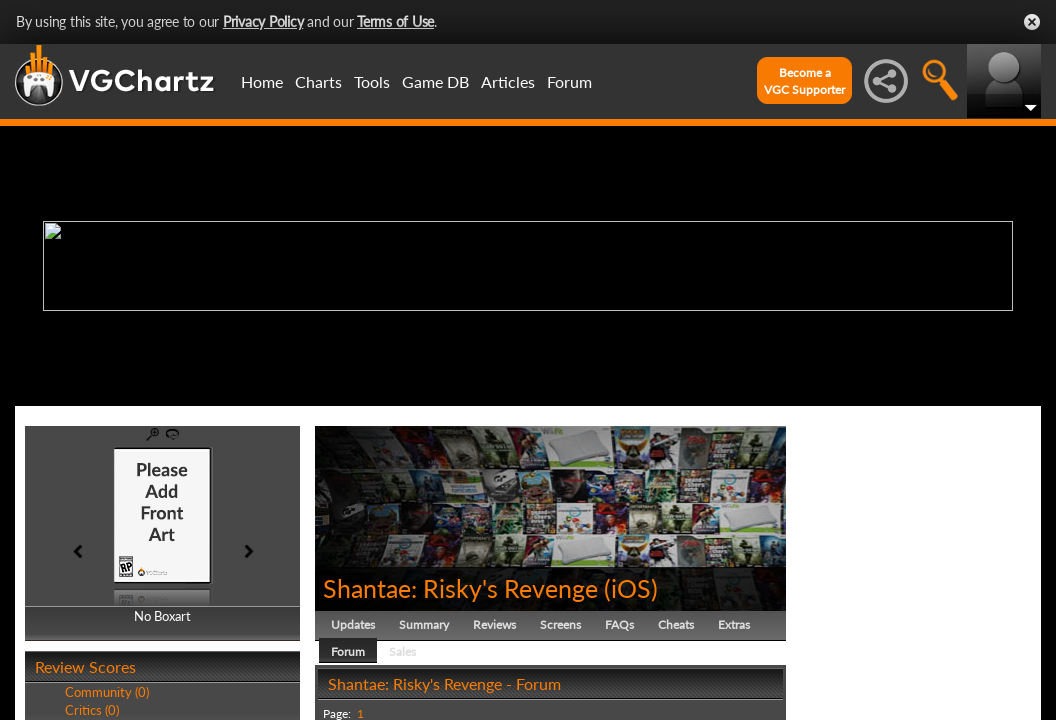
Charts (318, 81)
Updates (353, 624)
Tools (372, 81)
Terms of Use (395, 21)
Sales (402, 651)
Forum (569, 81)
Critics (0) (92, 710)
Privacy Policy (263, 21)
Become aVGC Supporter (804, 81)
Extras (734, 624)
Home (262, 81)
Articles (508, 81)
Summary (424, 624)
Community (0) (107, 692)
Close (1032, 22)
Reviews (494, 624)
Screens (560, 624)
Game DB (435, 81)
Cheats (676, 624)
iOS (631, 588)
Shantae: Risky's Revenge (460, 588)
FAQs (619, 624)
